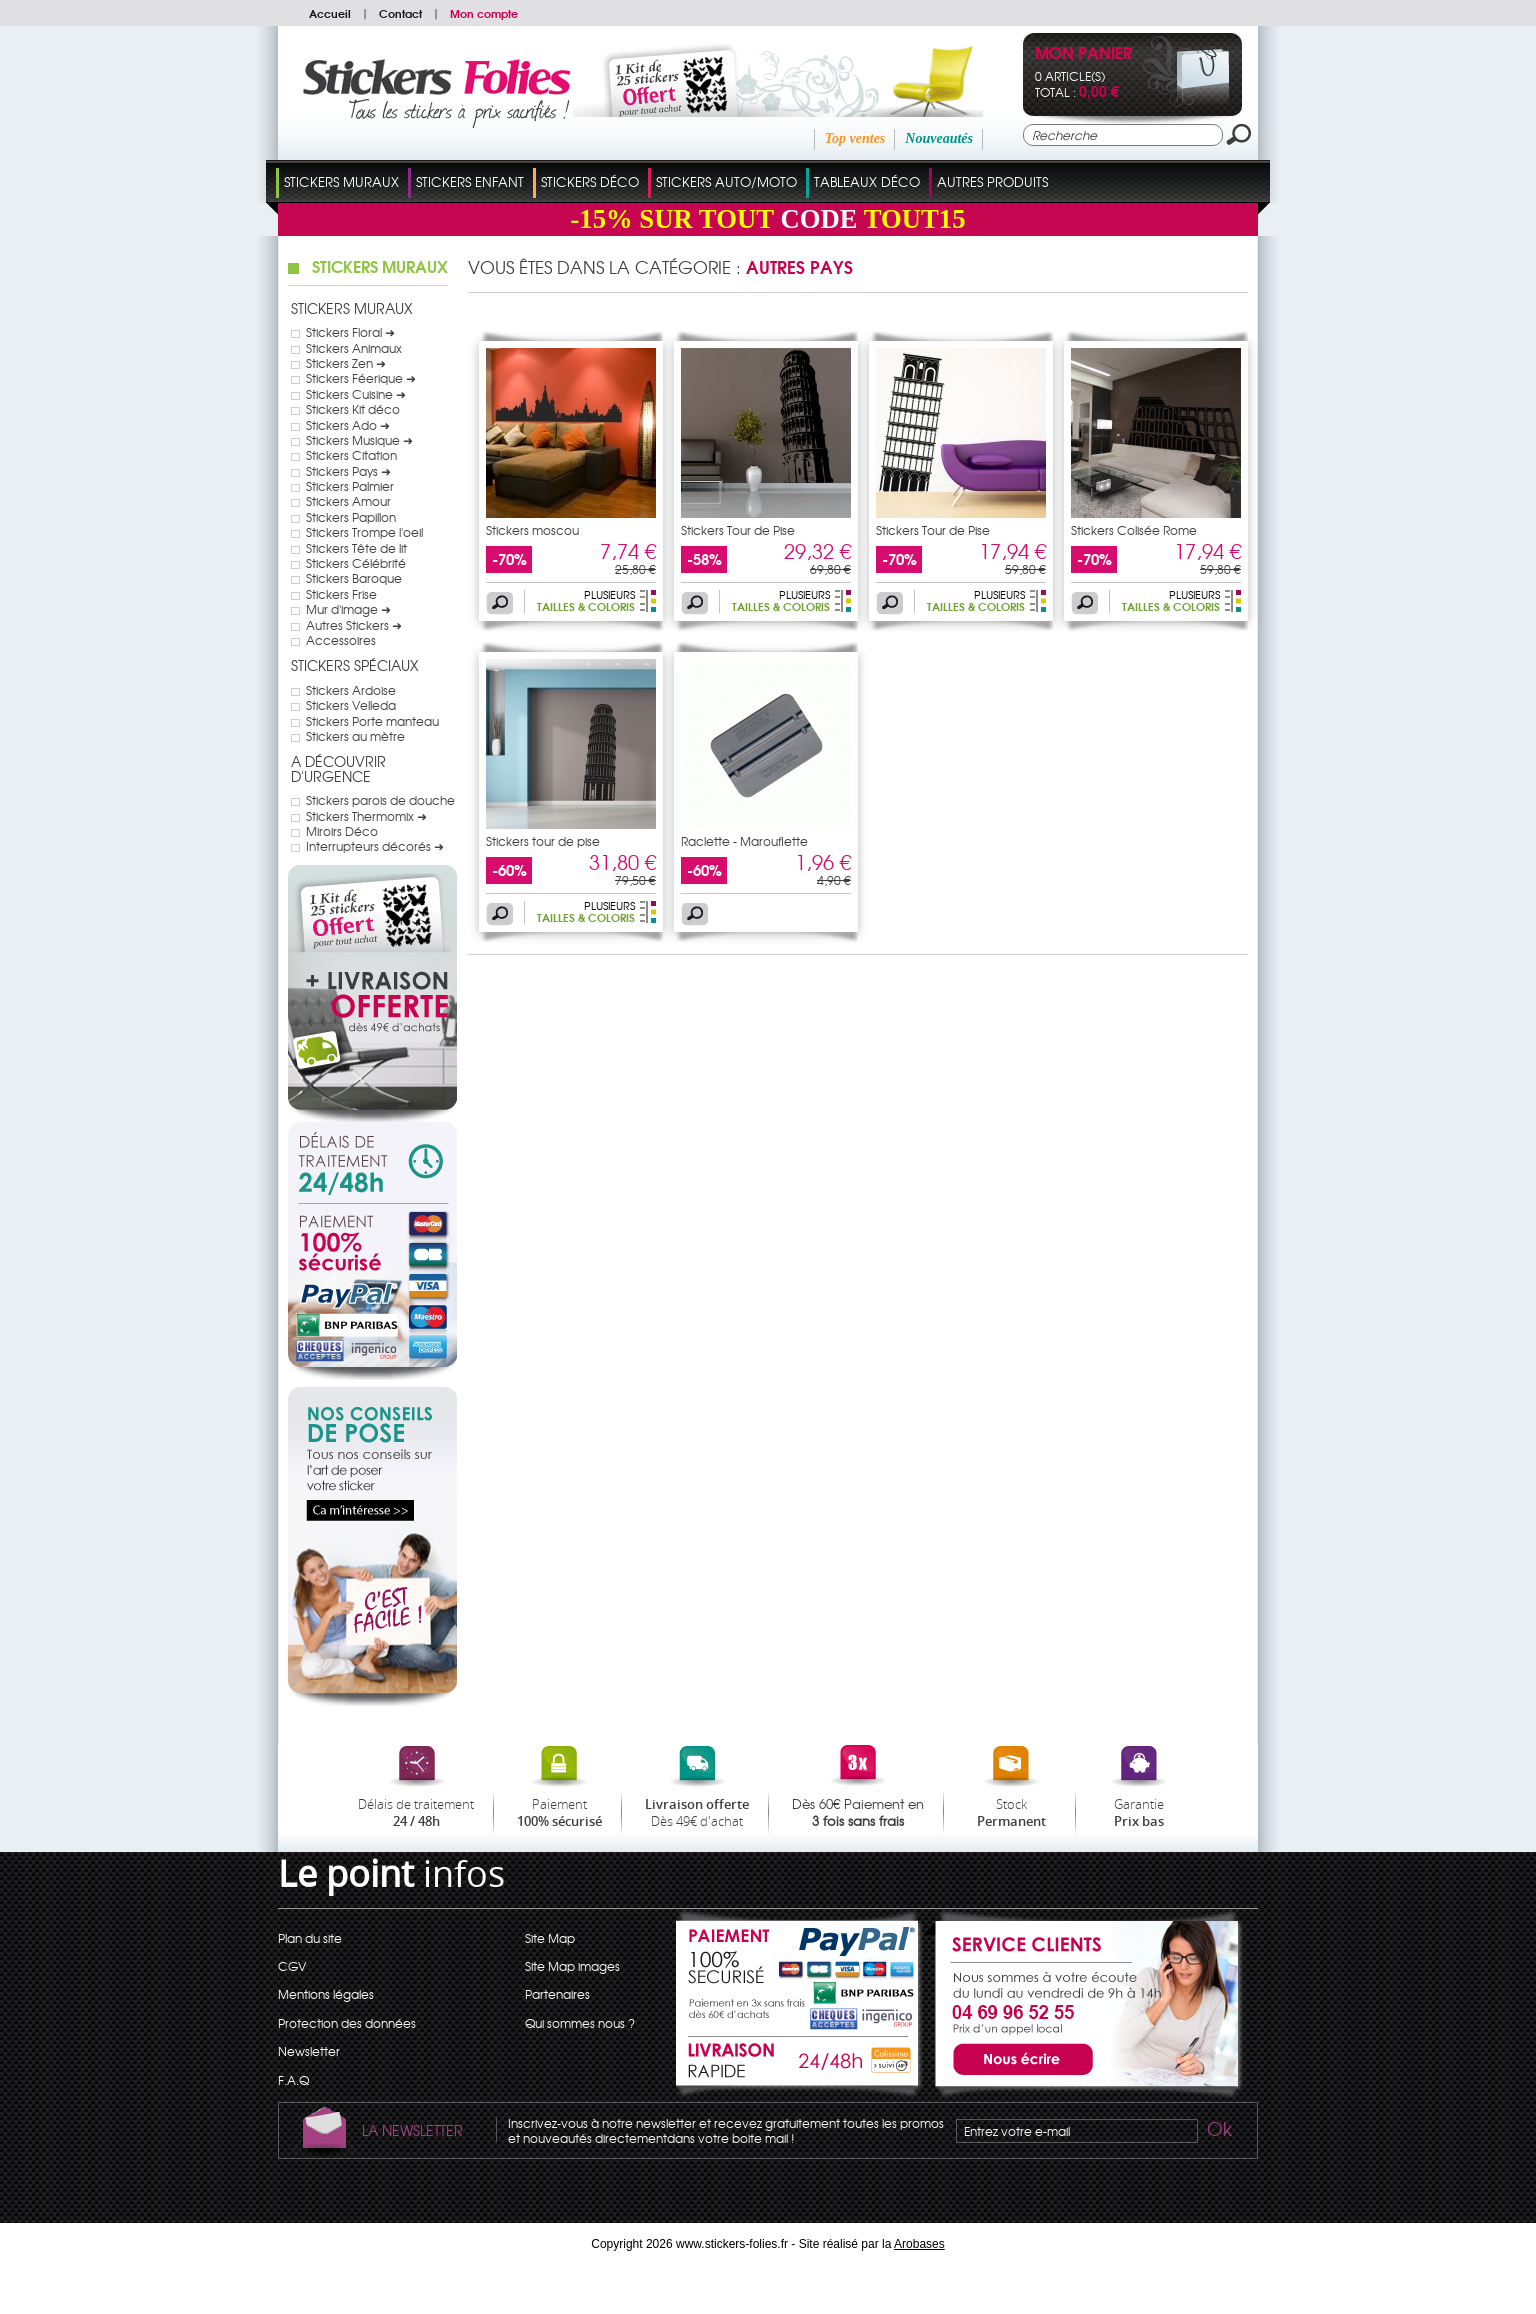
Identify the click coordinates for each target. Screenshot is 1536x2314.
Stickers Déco (590, 181)
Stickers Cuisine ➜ (356, 394)
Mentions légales (326, 1994)
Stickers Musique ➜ (359, 440)
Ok (1218, 2132)
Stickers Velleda (351, 705)
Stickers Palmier (350, 486)
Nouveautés (939, 138)
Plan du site (310, 1938)
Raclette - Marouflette (744, 841)
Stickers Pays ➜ (348, 471)
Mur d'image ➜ (348, 609)
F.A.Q (293, 2080)
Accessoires (341, 640)
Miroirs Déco (342, 831)
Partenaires (557, 1994)
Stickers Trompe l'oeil (364, 532)
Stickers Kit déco (353, 409)
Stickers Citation (351, 455)
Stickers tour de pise (543, 841)
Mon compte (484, 13)
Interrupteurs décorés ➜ (375, 846)
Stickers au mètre (355, 736)
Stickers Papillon (351, 517)
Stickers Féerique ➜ (361, 378)
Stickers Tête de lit (356, 548)
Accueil (330, 13)
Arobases (919, 2244)
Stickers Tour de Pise (738, 530)
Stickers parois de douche (380, 800)
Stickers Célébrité (356, 563)
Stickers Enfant (470, 181)
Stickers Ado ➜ (348, 425)
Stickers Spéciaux (355, 665)
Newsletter (309, 2051)
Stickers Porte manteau (372, 721)
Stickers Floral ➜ (350, 332)
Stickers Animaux (354, 348)
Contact (400, 13)
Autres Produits (992, 181)
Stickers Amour (348, 501)
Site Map (550, 1938)
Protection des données (347, 2023)
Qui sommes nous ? (580, 2023)
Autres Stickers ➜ (354, 625)
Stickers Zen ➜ (346, 363)
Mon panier (1083, 54)
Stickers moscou (532, 530)
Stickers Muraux (341, 181)
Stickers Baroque (354, 578)
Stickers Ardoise (351, 690)
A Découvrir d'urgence (338, 768)
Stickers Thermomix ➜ (366, 816)
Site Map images (572, 1966)
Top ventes (855, 138)
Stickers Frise (341, 594)
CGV (292, 1966)
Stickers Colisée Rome (1134, 530)
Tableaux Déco (867, 181)
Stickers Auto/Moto (726, 181)
